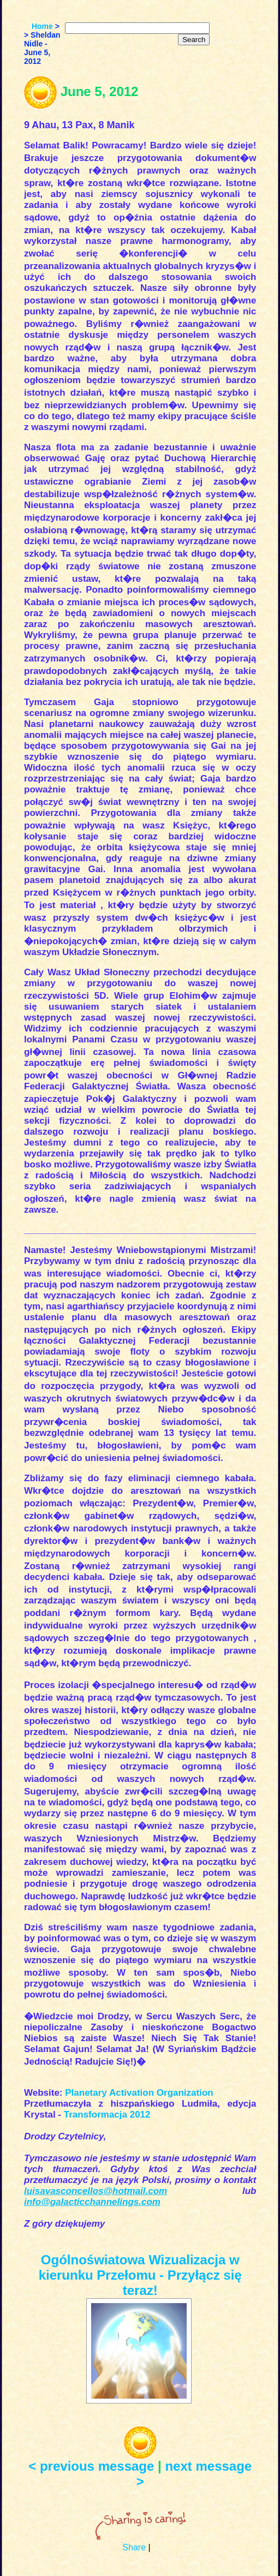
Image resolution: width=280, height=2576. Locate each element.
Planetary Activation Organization (139, 2093)
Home (42, 26)
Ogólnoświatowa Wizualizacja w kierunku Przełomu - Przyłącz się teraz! (140, 2275)
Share (134, 2547)
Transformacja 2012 (107, 2114)
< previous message (91, 2466)
